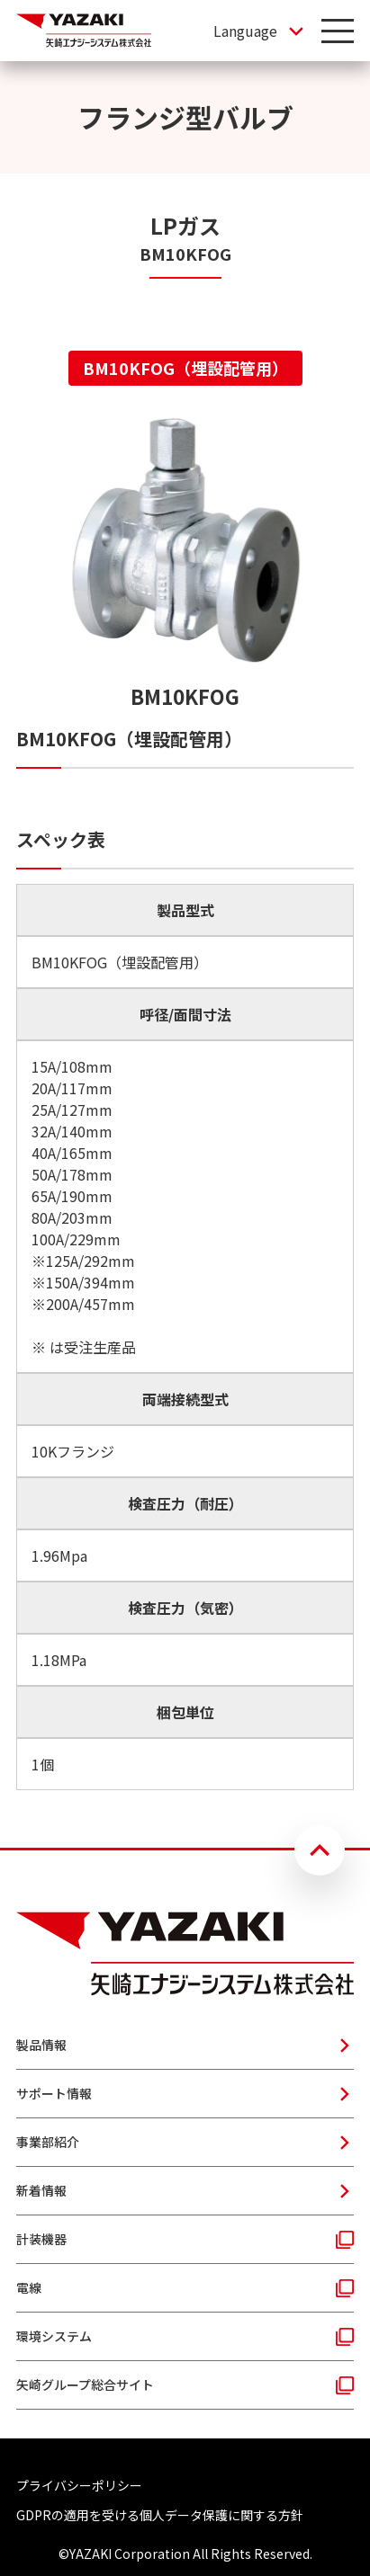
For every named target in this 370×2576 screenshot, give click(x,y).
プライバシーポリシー (79, 2485)
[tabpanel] (185, 1102)
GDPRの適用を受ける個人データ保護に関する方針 (159, 2515)
